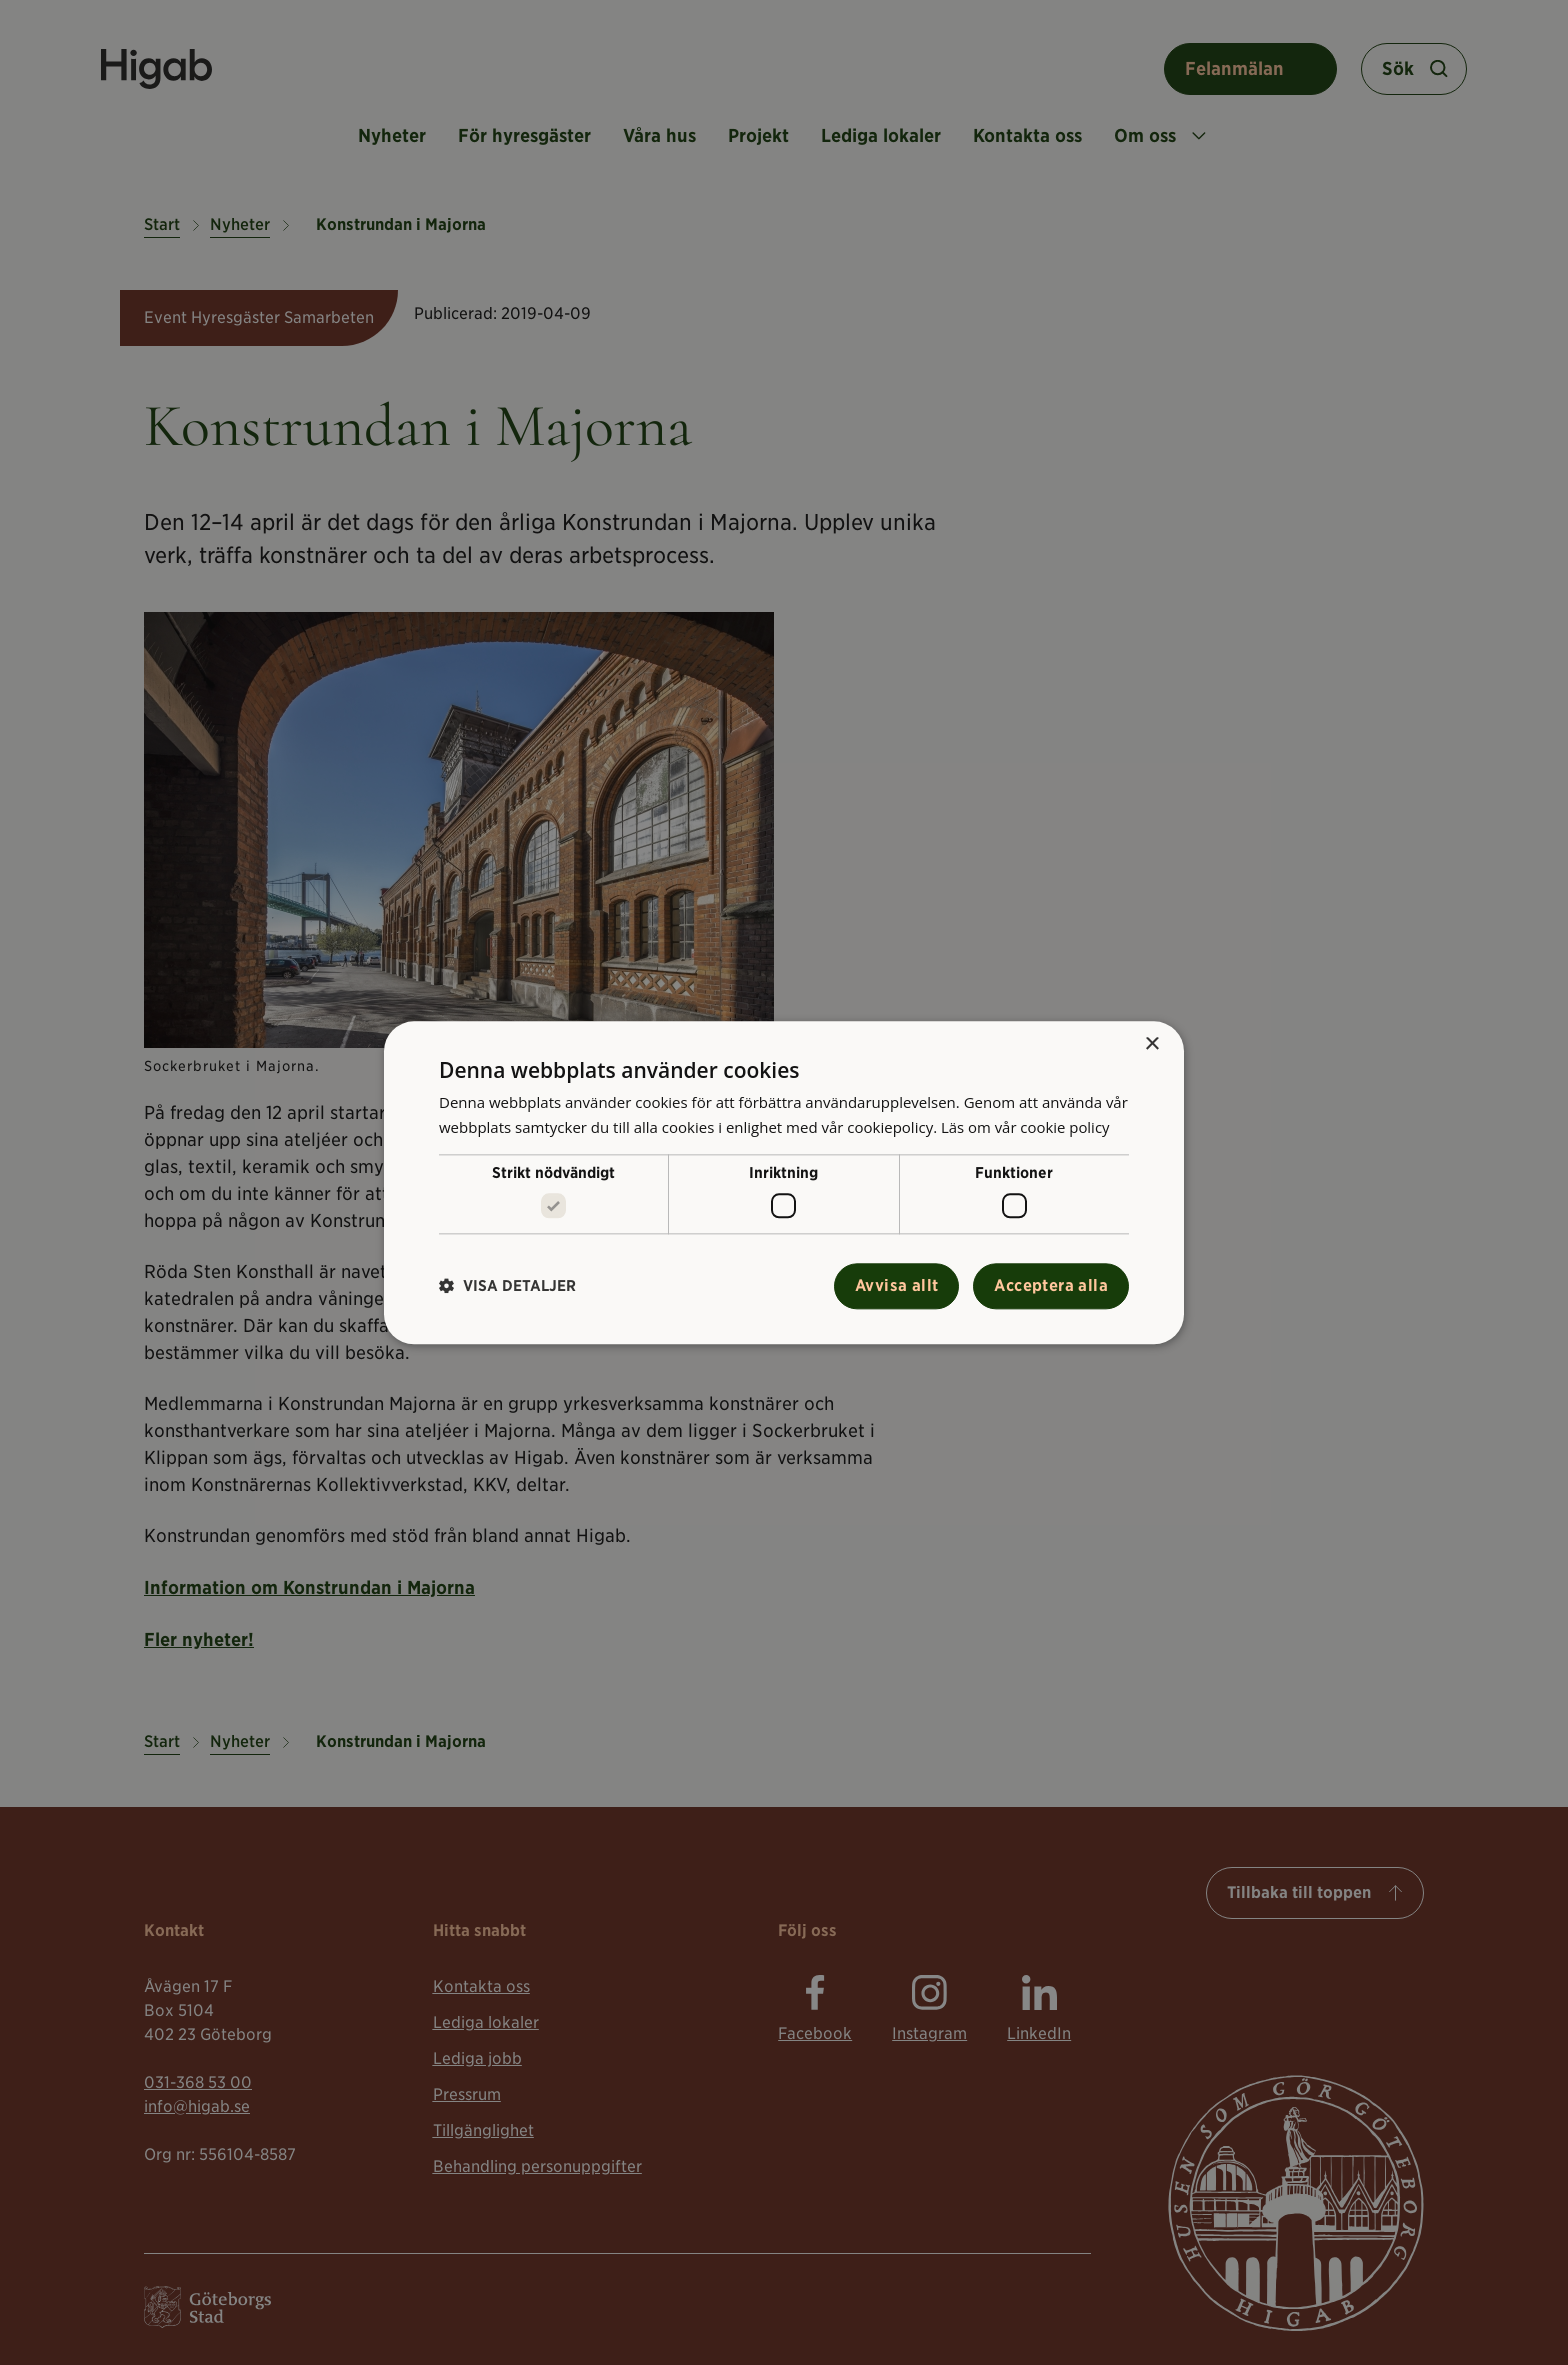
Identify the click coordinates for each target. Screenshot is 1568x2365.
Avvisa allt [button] (896, 1285)
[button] (507, 1286)
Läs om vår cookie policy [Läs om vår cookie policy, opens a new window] (1026, 1127)
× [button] (1151, 1044)
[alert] (784, 1182)
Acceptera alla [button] (1051, 1285)
